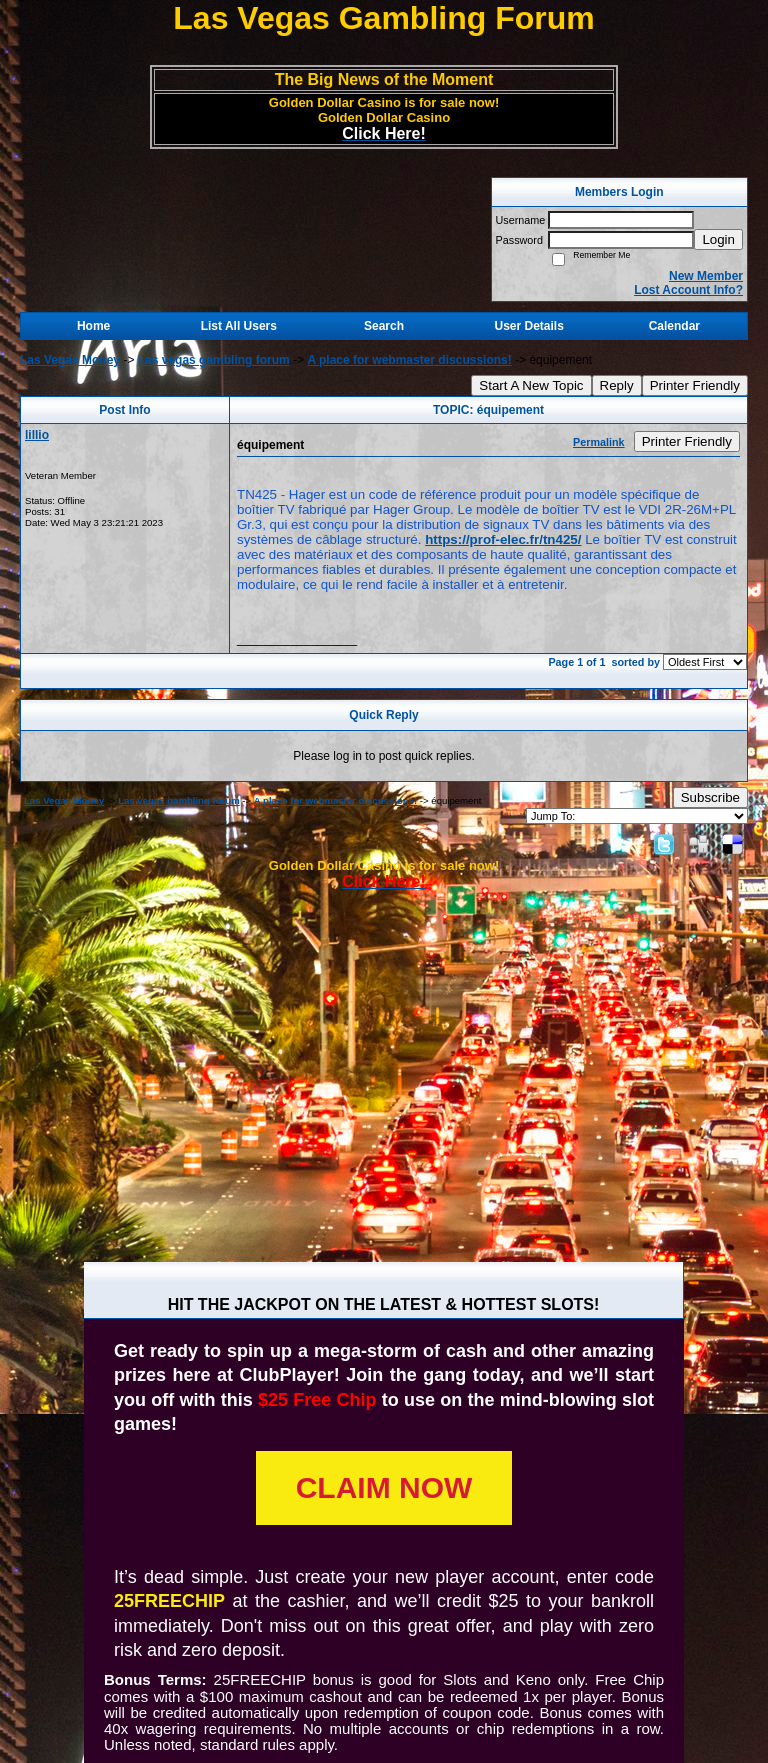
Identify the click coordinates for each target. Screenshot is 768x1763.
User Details (528, 326)
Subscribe (710, 797)
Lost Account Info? (688, 290)
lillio (37, 435)
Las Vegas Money (70, 360)
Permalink (599, 442)
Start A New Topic (531, 385)
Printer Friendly (695, 385)
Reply (617, 385)
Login (718, 239)
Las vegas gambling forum (214, 360)
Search (384, 326)
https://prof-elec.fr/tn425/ (503, 539)
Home (93, 326)
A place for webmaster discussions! (409, 360)
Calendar (674, 326)
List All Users (239, 326)
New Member (706, 276)
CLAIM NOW (384, 1487)
